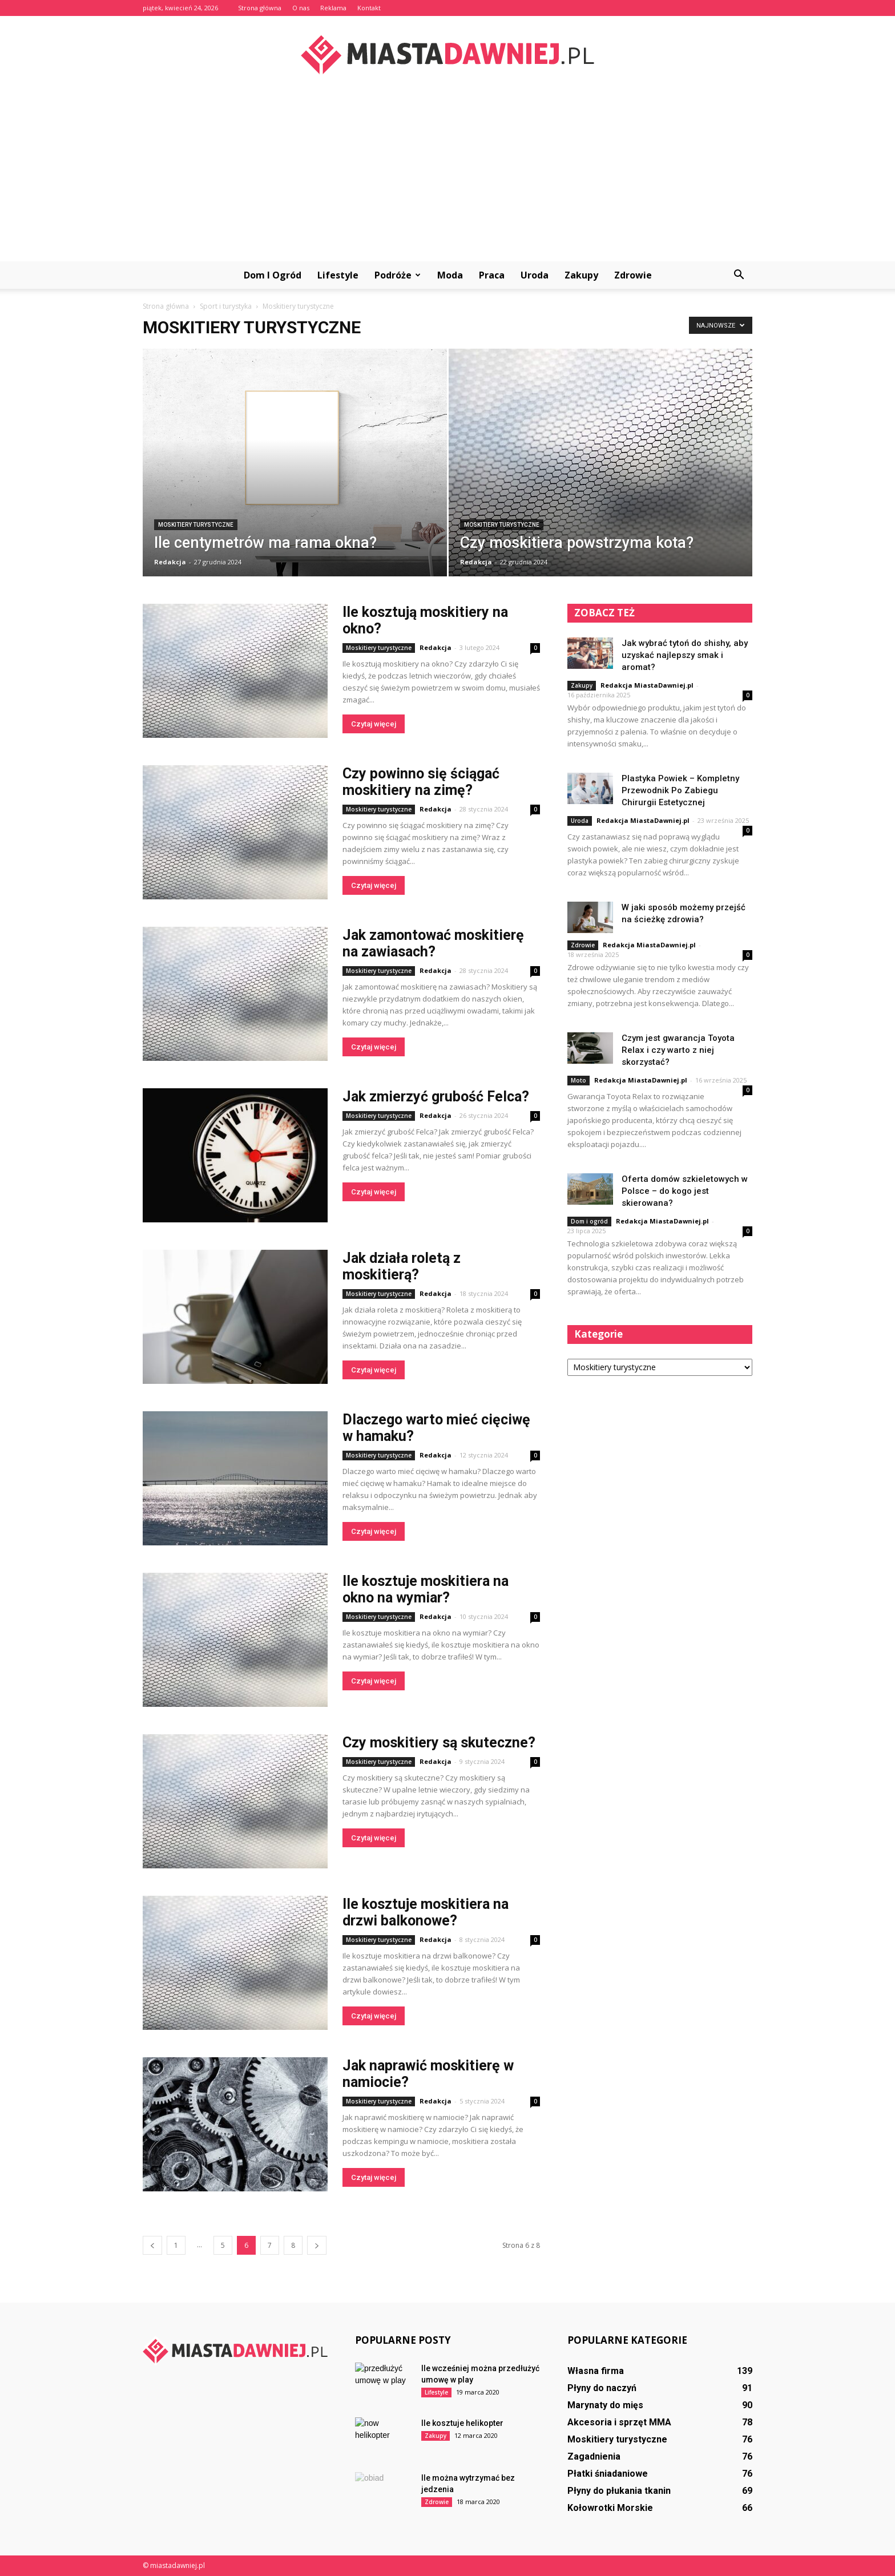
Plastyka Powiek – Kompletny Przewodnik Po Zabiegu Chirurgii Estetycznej (680, 790)
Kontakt (369, 7)
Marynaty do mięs (605, 2405)
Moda (450, 275)
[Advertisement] (447, 176)
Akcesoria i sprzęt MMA (619, 2422)
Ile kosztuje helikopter (462, 2423)
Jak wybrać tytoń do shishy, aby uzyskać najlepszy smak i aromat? (685, 655)
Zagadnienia (593, 2456)
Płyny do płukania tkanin (619, 2490)
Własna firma (595, 2370)
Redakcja (170, 562)
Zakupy (581, 275)
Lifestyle (337, 275)
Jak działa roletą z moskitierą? (401, 1266)
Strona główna (259, 7)
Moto (578, 1080)
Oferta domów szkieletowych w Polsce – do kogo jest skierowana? (685, 1191)
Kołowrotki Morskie (610, 2507)
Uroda (535, 275)
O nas (300, 7)
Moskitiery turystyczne (195, 525)
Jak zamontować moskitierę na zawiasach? (433, 943)
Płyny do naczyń (601, 2388)
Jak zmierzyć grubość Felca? (435, 1096)
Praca (492, 275)
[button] (738, 275)
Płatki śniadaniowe (607, 2473)
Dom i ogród (272, 275)
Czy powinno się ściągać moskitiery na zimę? (420, 781)
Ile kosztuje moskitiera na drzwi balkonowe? (425, 1912)
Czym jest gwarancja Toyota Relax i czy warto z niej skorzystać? (678, 1050)
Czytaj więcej (373, 724)
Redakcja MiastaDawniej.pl (647, 685)
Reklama (333, 7)
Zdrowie (633, 275)
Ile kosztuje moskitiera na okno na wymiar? (425, 1589)
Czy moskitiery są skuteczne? (438, 1742)
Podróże (397, 275)
